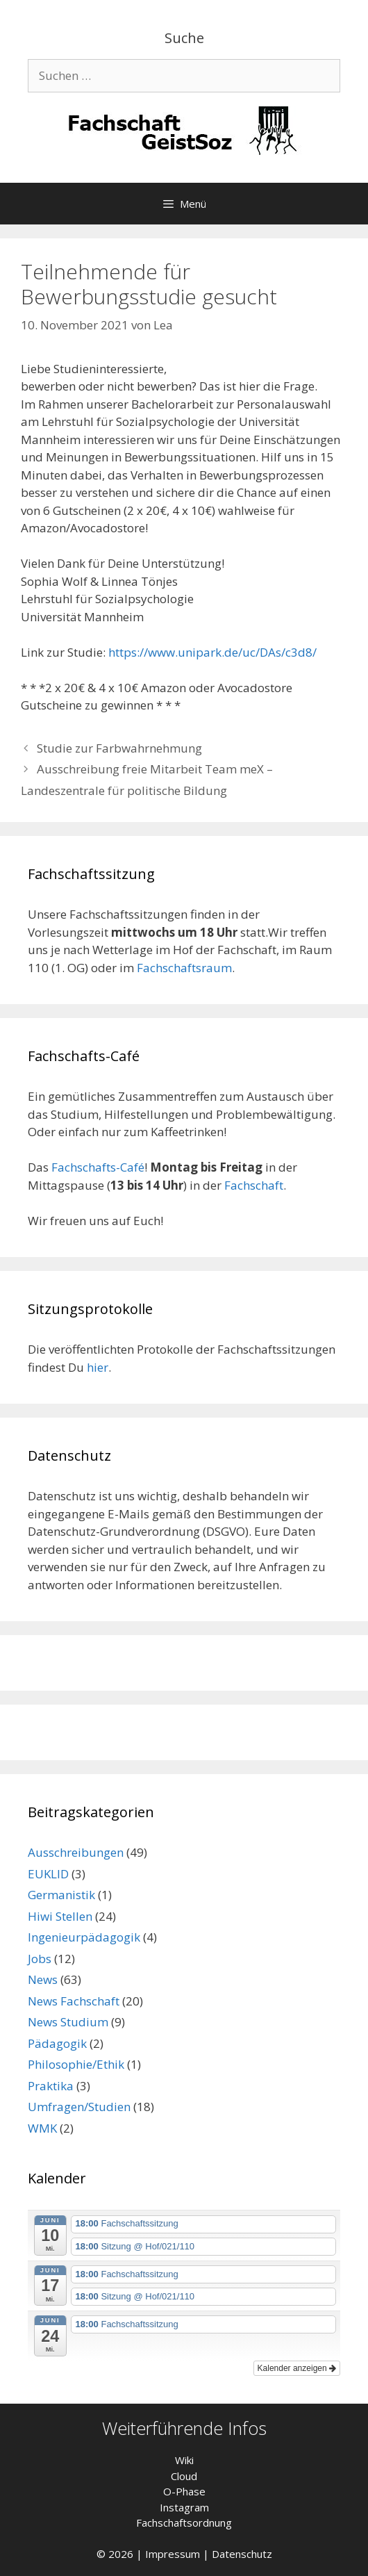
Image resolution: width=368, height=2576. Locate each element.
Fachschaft (253, 1185)
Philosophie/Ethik (76, 2064)
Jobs (39, 1959)
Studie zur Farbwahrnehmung (119, 748)
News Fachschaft (73, 2001)
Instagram (184, 2507)
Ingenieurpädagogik (84, 1937)
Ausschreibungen (76, 1852)
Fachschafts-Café (97, 1167)
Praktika (51, 2086)
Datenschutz (242, 2554)
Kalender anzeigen (297, 2368)
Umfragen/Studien (79, 2107)
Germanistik (61, 1895)
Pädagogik (57, 2043)
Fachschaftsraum (184, 968)
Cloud (184, 2476)
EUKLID (48, 1874)
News (43, 1979)
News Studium (68, 2022)
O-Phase (184, 2491)
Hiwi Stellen (60, 1916)
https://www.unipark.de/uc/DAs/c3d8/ (212, 652)
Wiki (184, 2460)
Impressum (172, 2554)
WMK (42, 2128)
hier (97, 1367)
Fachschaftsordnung (184, 2522)
